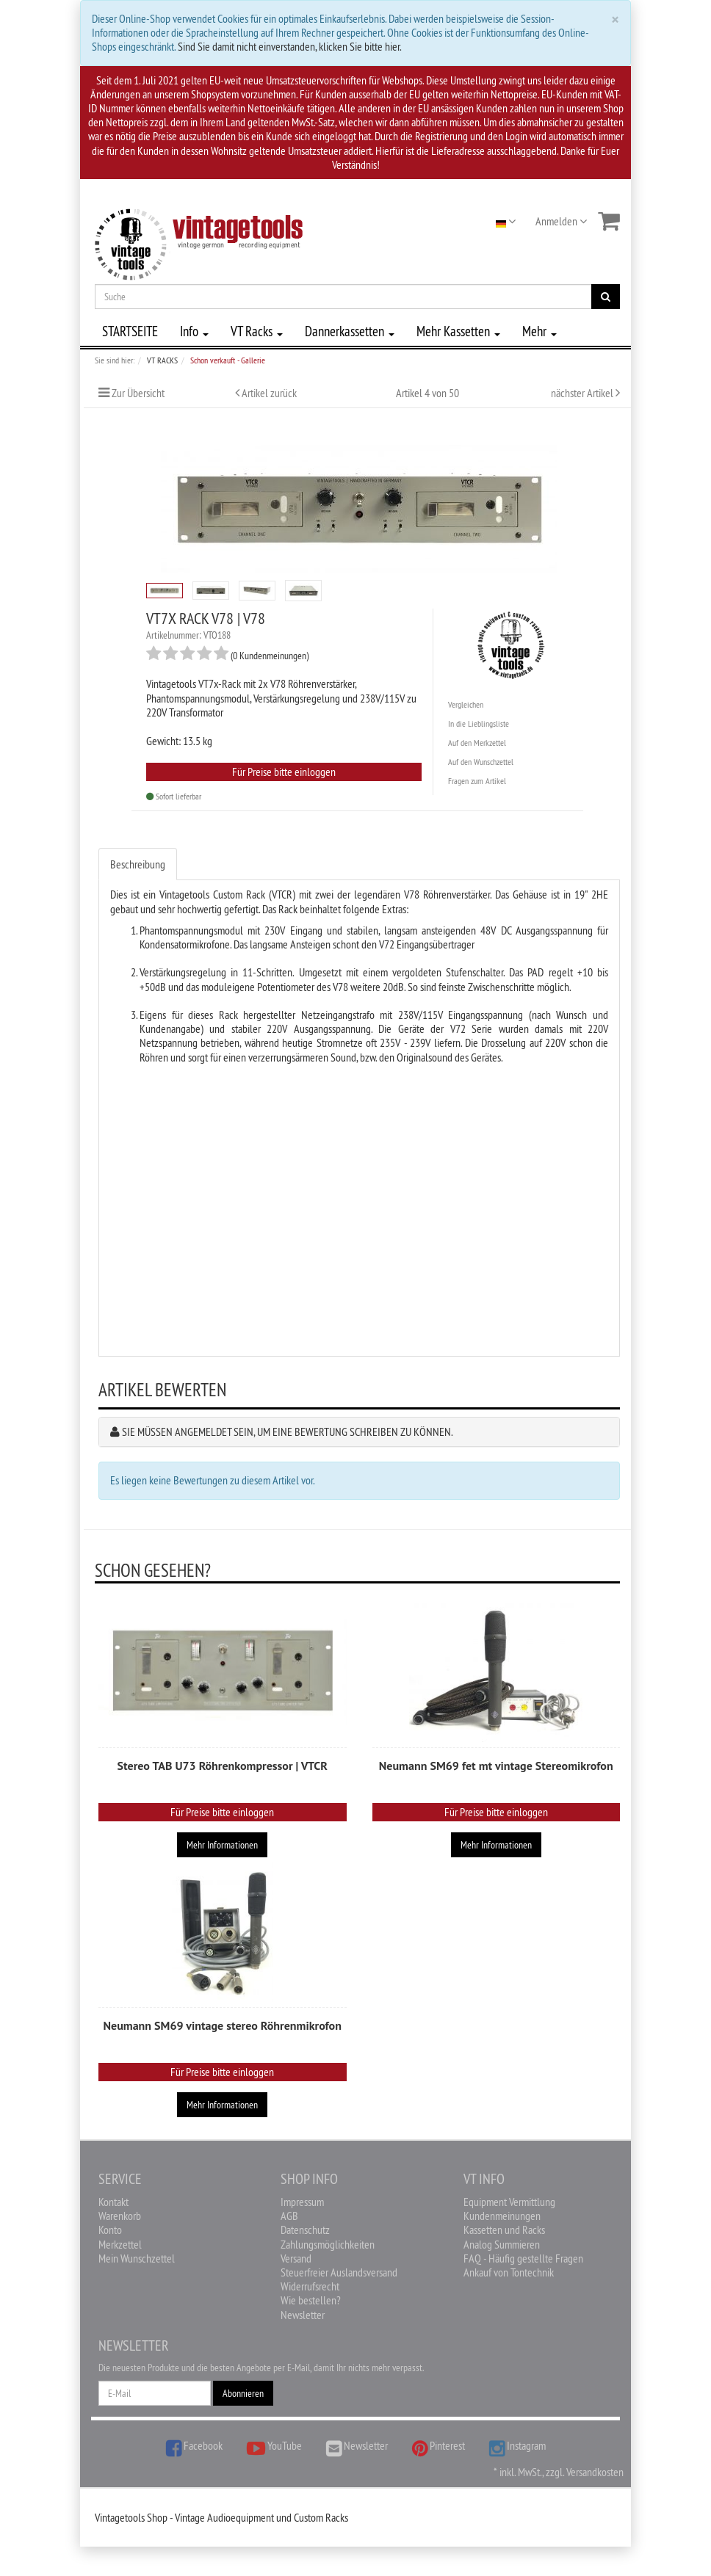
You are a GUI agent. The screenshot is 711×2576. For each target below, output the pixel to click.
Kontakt (113, 2201)
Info (194, 331)
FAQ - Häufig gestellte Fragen (523, 2258)
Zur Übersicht (138, 392)
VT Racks (257, 331)
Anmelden (561, 221)
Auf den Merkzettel (477, 742)
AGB (289, 2215)
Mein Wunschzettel (136, 2258)
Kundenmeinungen (502, 2215)
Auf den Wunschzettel (480, 761)
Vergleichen (465, 704)
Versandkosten (595, 2471)
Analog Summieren (501, 2244)
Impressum (302, 2201)
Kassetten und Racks (504, 2229)
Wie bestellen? (311, 2300)
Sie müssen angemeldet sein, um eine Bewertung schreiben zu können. (287, 1431)
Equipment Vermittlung (509, 2201)
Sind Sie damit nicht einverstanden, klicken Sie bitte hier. (290, 46)
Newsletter (303, 2314)
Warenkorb (119, 2215)
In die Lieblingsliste (478, 723)
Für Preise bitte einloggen (284, 771)
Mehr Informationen (222, 1844)
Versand (296, 2258)
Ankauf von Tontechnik (508, 2272)
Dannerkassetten (349, 331)
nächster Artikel (583, 392)
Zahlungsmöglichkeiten (328, 2244)
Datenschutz (305, 2229)
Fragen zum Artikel (477, 780)
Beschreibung (137, 864)
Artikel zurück (269, 392)
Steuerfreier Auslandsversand (339, 2272)
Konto (110, 2229)
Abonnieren (243, 2393)
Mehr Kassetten (458, 331)
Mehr (539, 331)
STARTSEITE (130, 331)
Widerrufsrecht (310, 2286)
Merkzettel (120, 2244)
